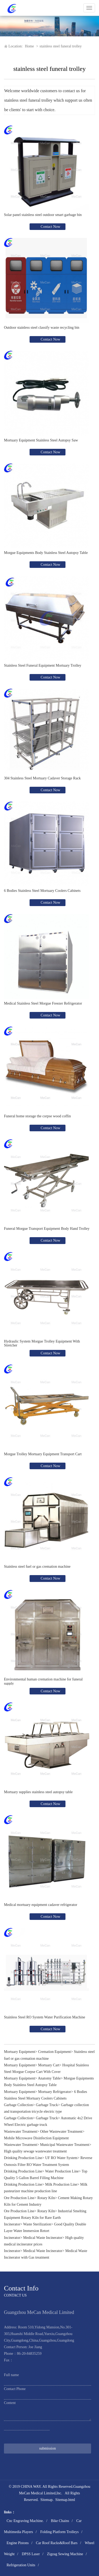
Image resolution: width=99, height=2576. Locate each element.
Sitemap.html (65, 2500)
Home (29, 46)
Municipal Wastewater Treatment (64, 2145)
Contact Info (21, 2288)
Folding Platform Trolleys (59, 2532)
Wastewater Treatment (20, 2131)
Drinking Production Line (23, 2158)
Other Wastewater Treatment (61, 2131)
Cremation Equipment (54, 2052)
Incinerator (12, 2224)
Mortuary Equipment (19, 2052)
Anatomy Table (49, 2078)
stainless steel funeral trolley (61, 46)
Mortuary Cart (48, 2065)
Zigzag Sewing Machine (65, 2554)
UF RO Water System (61, 2158)
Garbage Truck (47, 2105)
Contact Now (50, 227)
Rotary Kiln (46, 2198)
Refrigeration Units (21, 2565)
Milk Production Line (61, 2184)
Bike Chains (60, 2521)
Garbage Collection (18, 2105)
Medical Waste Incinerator (42, 2238)
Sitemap (46, 2500)
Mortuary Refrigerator (54, 2092)
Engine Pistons (18, 2543)
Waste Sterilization (37, 2224)
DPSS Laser (31, 2554)
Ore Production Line (19, 2198)
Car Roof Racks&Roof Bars (56, 2543)
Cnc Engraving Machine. (25, 2521)
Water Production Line (62, 2171)
